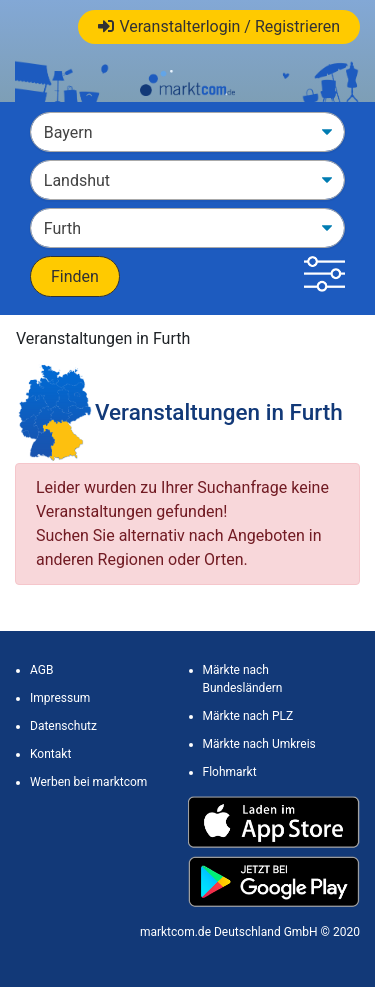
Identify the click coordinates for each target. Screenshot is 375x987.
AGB (41, 670)
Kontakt (50, 754)
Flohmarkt (230, 772)
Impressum (60, 698)
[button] (324, 276)
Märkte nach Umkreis (259, 744)
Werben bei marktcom (88, 782)
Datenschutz (63, 726)
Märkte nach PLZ (248, 716)
